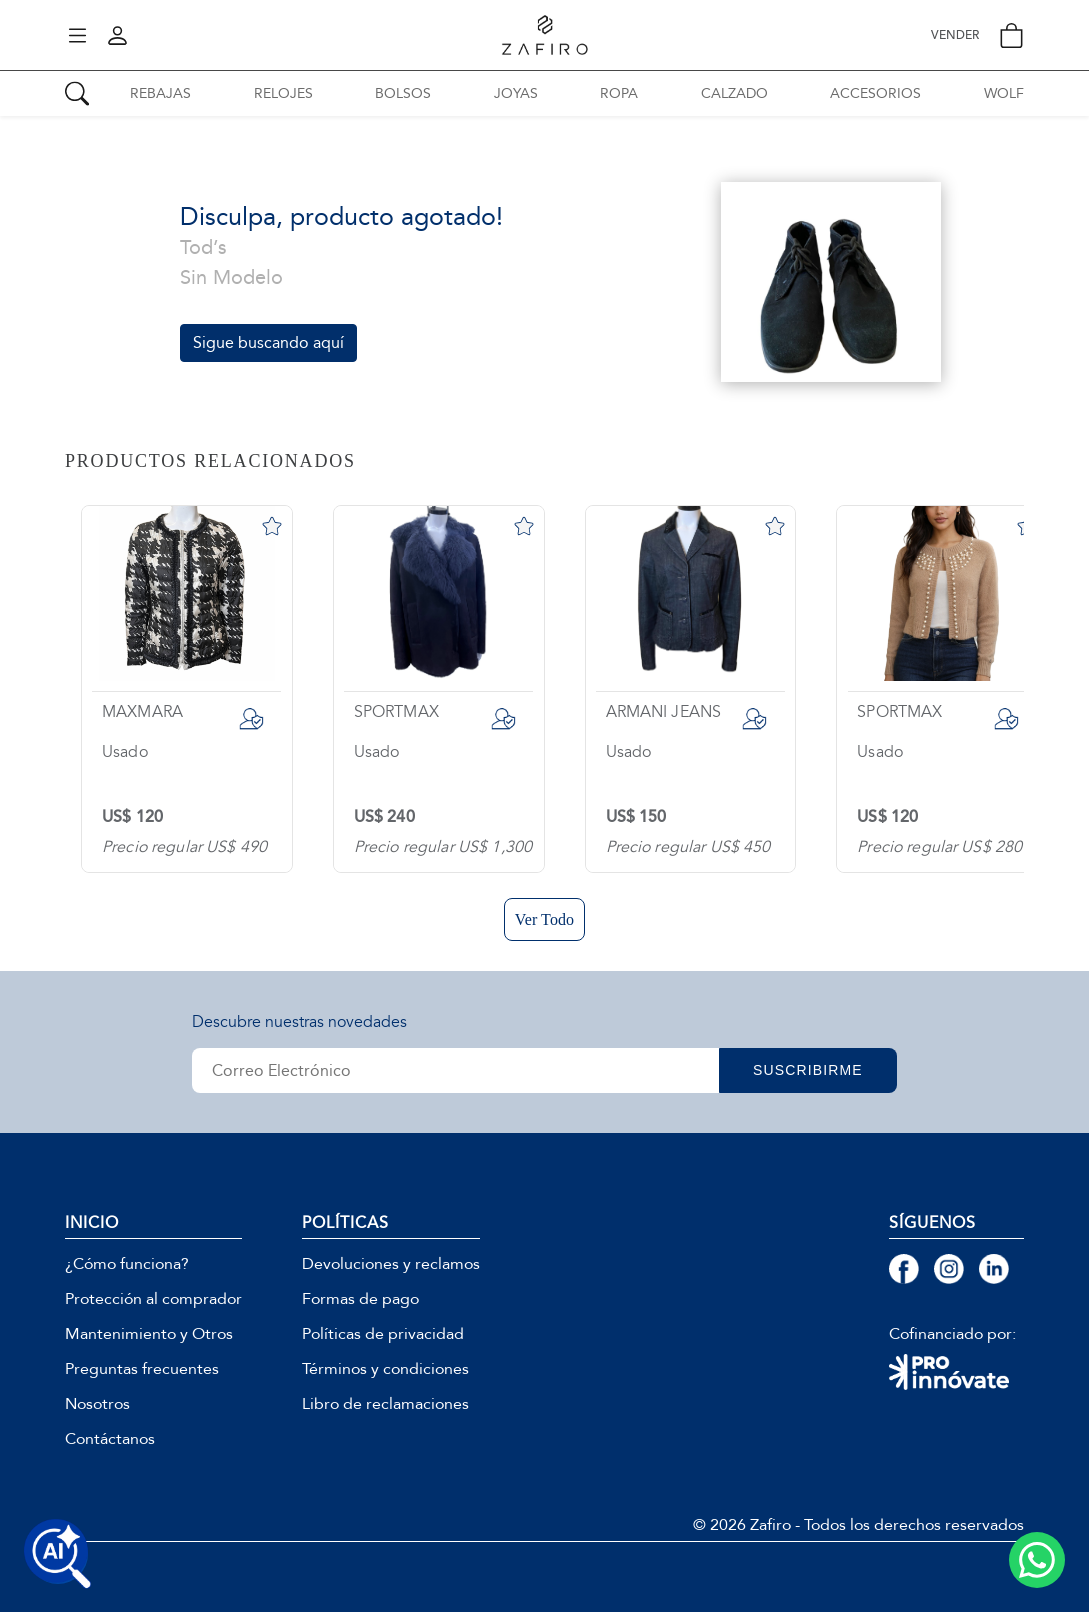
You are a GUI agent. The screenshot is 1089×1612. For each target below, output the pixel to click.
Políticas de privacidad (383, 1334)
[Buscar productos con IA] (58, 1554)
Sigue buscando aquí (268, 342)
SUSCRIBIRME (812, 1070)
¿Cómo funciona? (127, 1264)
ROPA (619, 93)
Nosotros (97, 1404)
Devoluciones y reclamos (391, 1264)
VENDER (955, 35)
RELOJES (283, 93)
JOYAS (516, 93)
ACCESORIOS (875, 93)
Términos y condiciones (385, 1369)
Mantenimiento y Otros (149, 1334)
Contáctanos (110, 1439)
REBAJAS (160, 93)
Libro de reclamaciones (385, 1404)
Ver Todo (544, 919)
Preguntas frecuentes (142, 1369)
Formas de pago (360, 1299)
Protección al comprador (153, 1299)
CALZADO (734, 93)
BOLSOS (403, 93)
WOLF (1004, 93)
